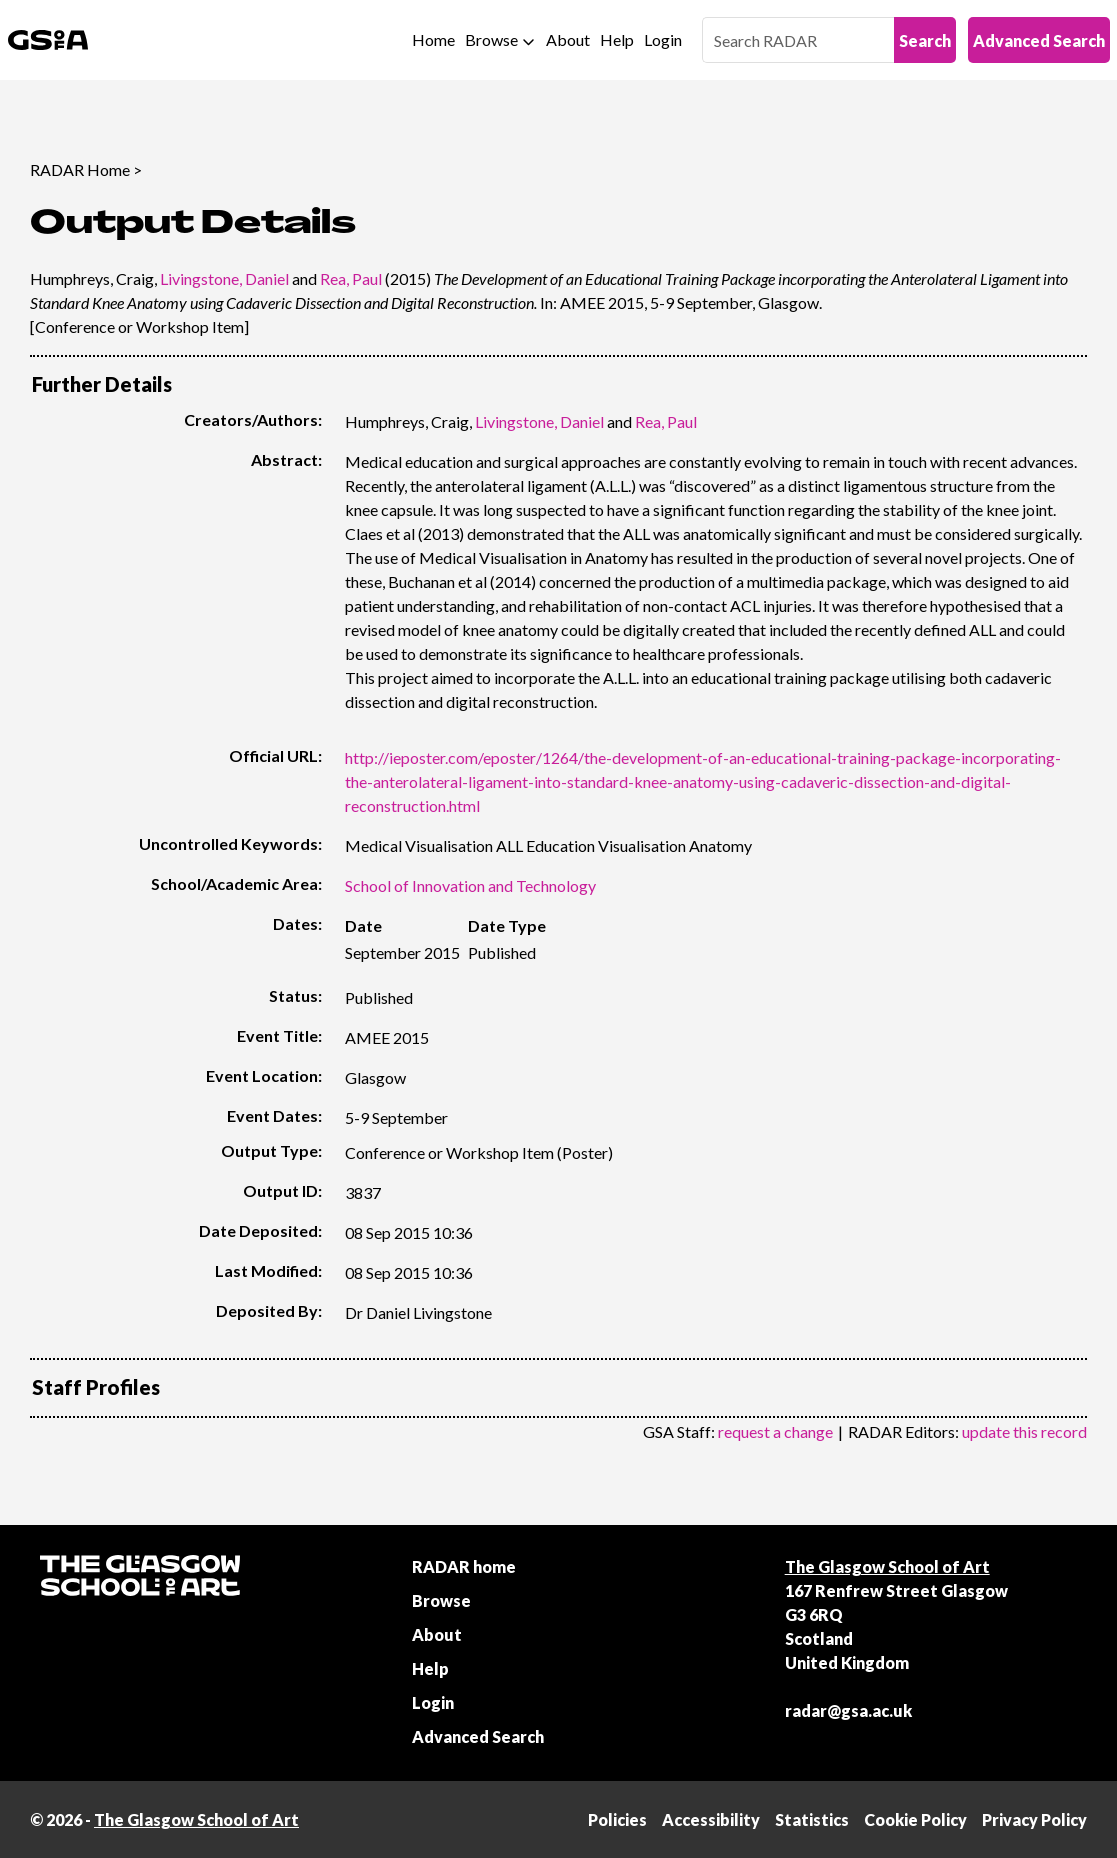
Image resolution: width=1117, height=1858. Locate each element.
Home (433, 39)
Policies (617, 1819)
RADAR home (464, 1566)
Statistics (812, 1819)
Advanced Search (1039, 40)
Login (663, 39)
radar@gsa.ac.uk (848, 1710)
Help (617, 39)
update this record (1024, 1431)
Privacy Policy (1034, 1819)
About (568, 39)
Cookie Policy (915, 1819)
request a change (775, 1431)
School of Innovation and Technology (470, 885)
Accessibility (711, 1819)
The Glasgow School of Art (887, 1566)
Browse (491, 39)
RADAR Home (80, 169)
